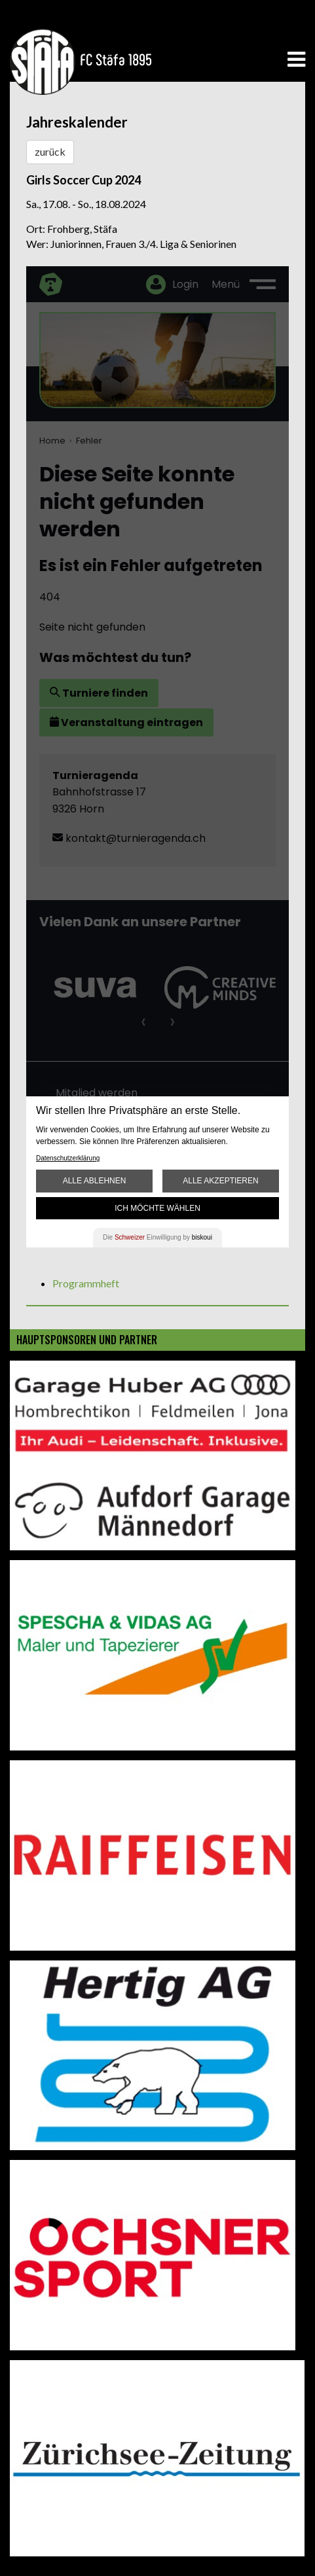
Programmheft (85, 1283)
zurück (50, 151)
